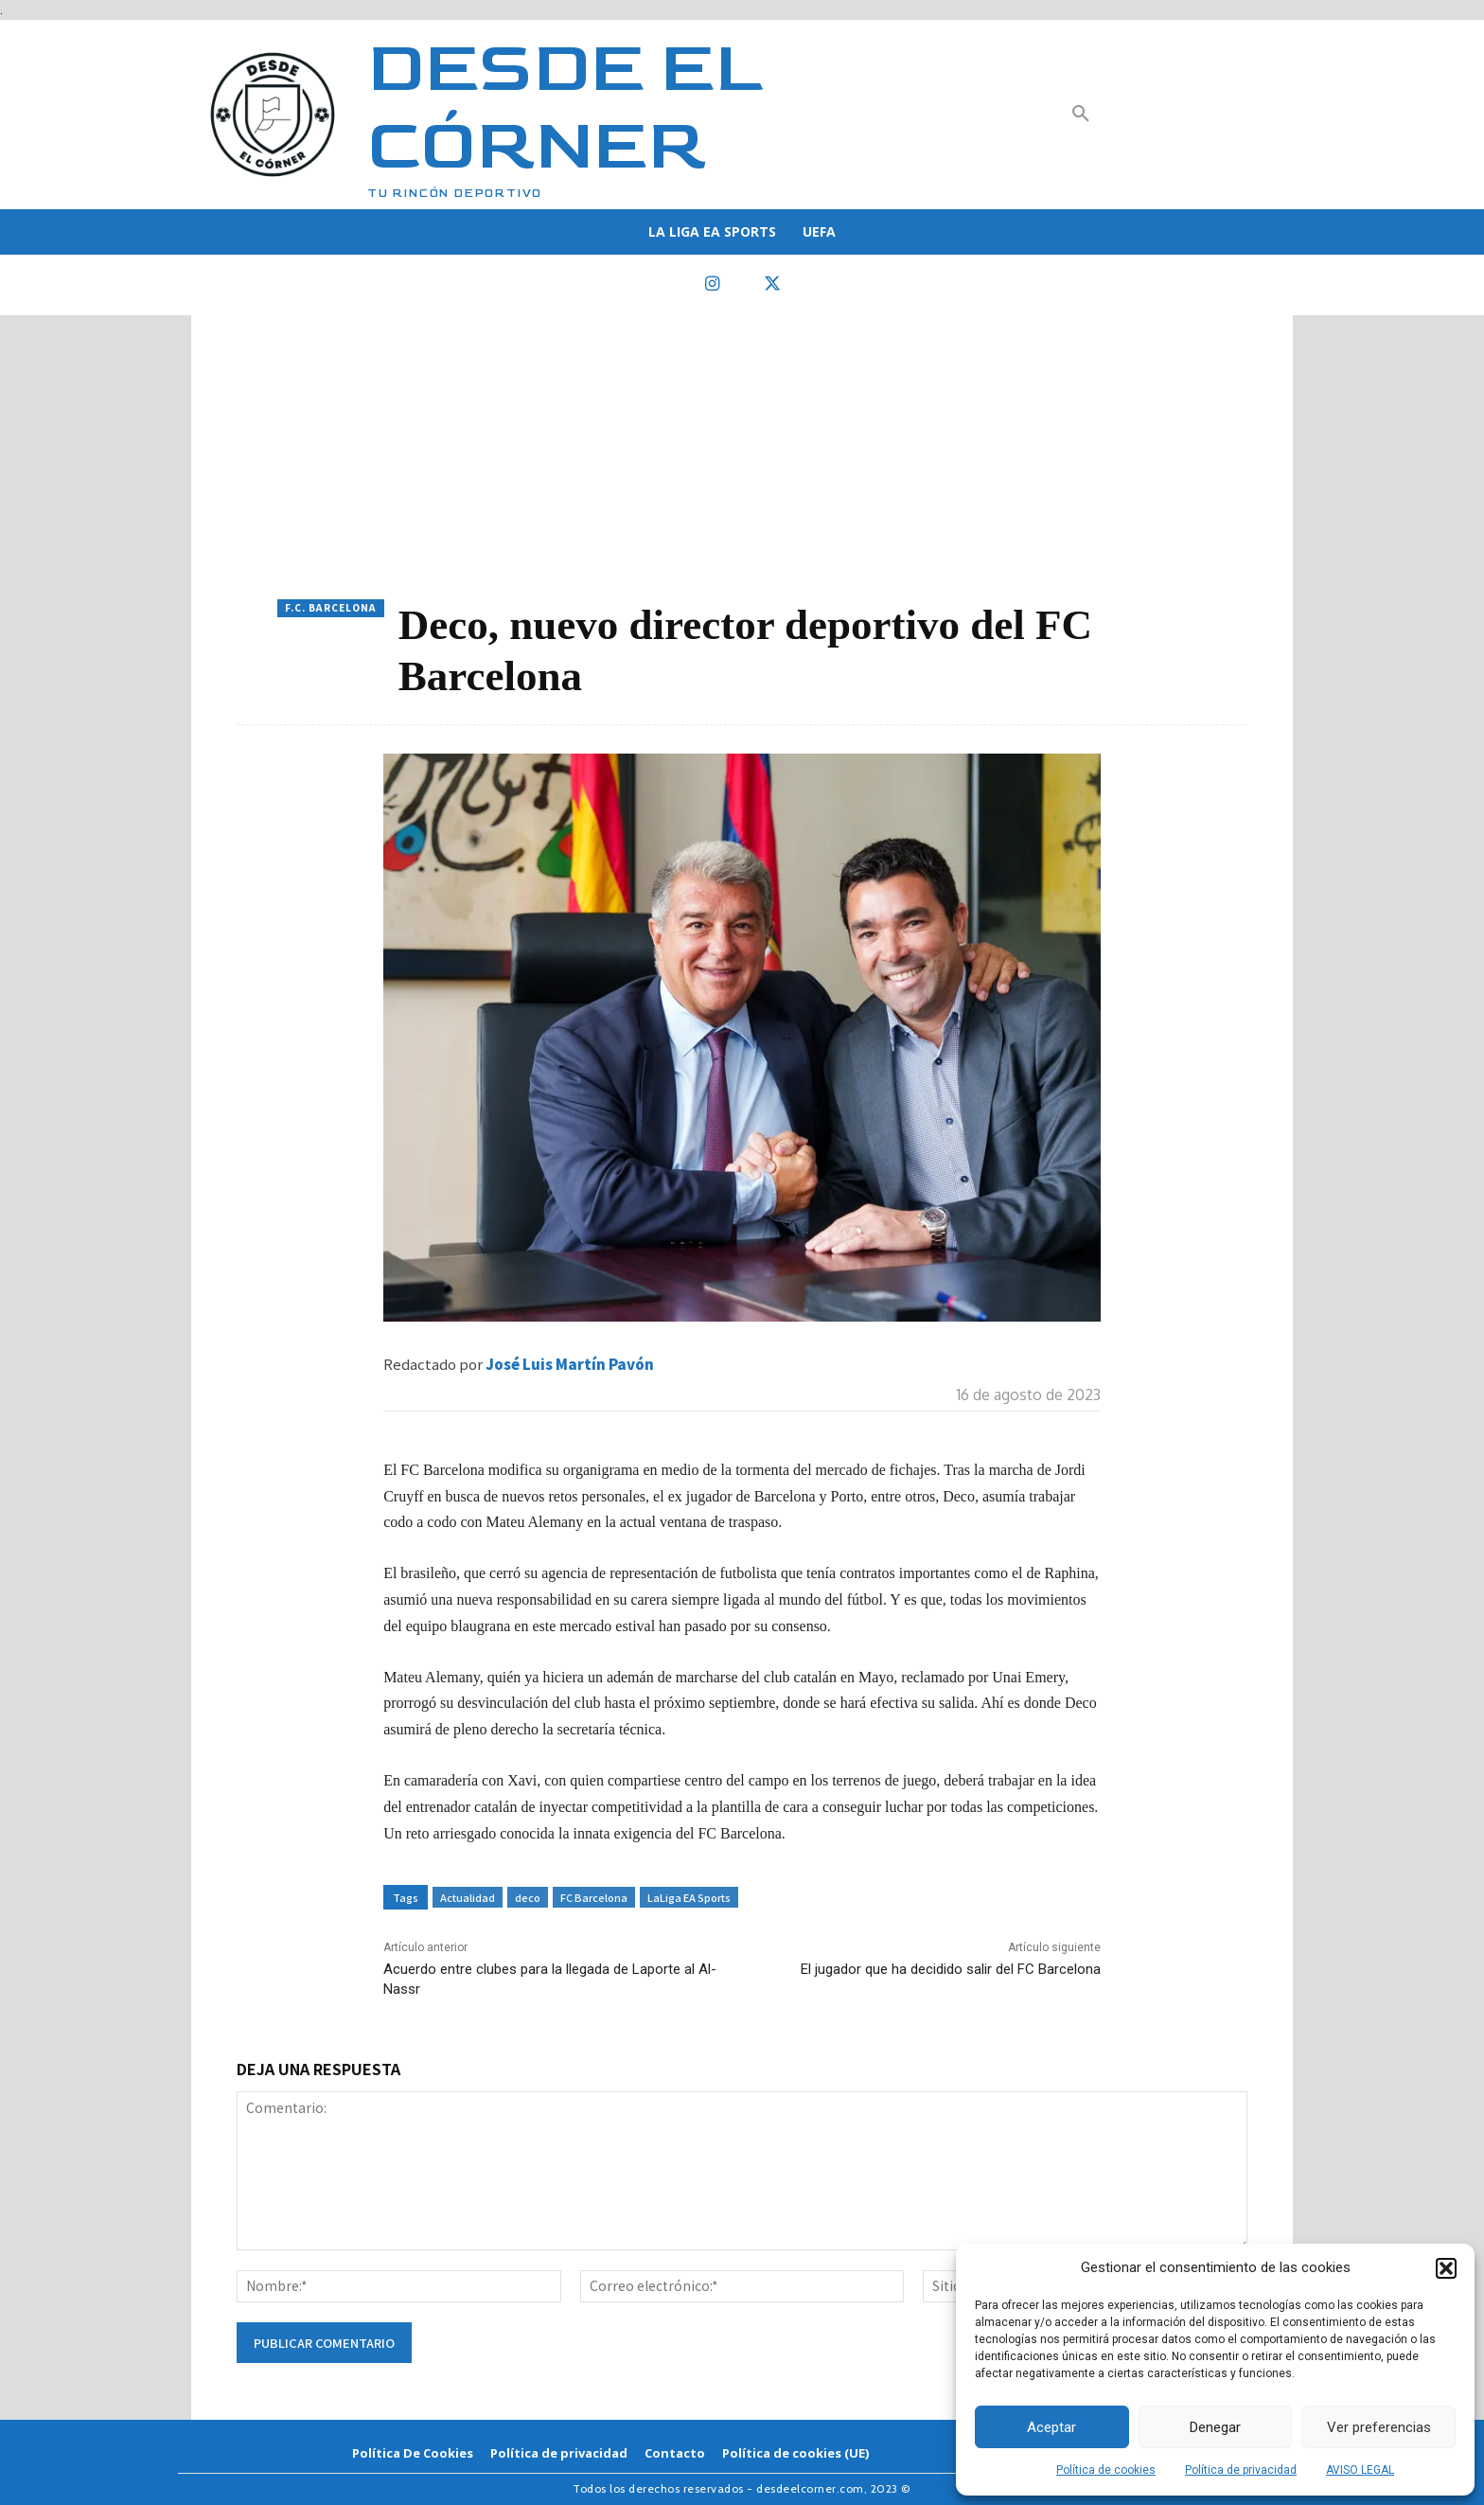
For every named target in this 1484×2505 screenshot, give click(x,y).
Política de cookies (1106, 2470)
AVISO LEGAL (1360, 2470)
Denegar (1215, 2427)
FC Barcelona (593, 1897)
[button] (1446, 2268)
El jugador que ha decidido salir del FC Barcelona (951, 1969)
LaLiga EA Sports (689, 1897)
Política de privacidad (1241, 2470)
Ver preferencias (1379, 2427)
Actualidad (467, 1897)
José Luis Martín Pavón (570, 1364)
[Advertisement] (742, 457)
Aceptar (1051, 2427)
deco (527, 1897)
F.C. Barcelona (330, 608)
